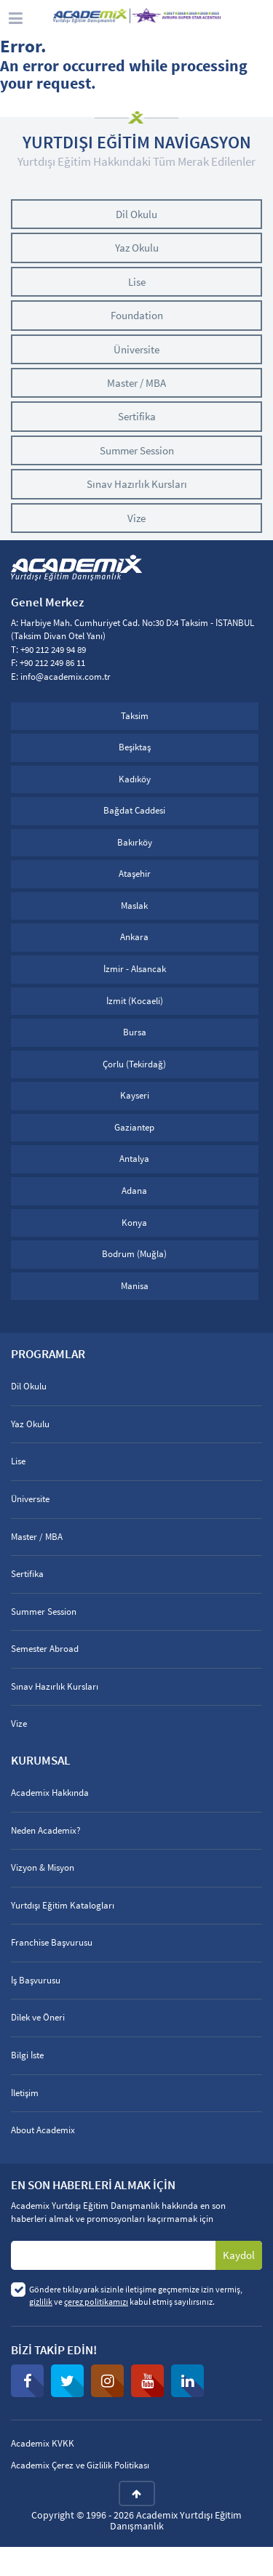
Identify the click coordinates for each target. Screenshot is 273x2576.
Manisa (135, 1286)
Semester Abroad (45, 1648)
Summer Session (137, 450)
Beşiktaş (135, 747)
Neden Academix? (46, 1830)
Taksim (135, 716)
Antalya (134, 1158)
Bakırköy (134, 842)
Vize (136, 518)
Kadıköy (135, 779)
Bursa (134, 1032)
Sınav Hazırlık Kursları (137, 484)
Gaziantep (134, 1127)
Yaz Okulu (137, 247)
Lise (137, 282)
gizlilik (40, 2301)
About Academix (43, 2130)
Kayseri (134, 1095)
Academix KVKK (42, 2443)
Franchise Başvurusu (51, 1942)
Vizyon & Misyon (42, 1867)
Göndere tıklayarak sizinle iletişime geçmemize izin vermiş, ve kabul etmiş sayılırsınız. (135, 2295)
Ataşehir (135, 873)
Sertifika (137, 416)
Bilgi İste (27, 2055)
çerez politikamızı (96, 2301)
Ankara (134, 937)
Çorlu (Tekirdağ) (134, 1064)
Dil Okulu (136, 214)
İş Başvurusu (35, 1980)
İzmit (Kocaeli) (134, 1001)
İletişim (25, 2093)
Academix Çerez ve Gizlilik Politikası (80, 2465)
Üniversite (136, 349)
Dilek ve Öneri (38, 2017)
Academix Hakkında (50, 1792)
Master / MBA (136, 383)
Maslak (134, 905)
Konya (134, 1222)
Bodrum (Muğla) (134, 1254)
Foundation (137, 315)
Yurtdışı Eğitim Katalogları (62, 1905)
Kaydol (239, 2255)
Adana (134, 1190)
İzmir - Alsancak (134, 969)
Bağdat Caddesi (134, 810)
